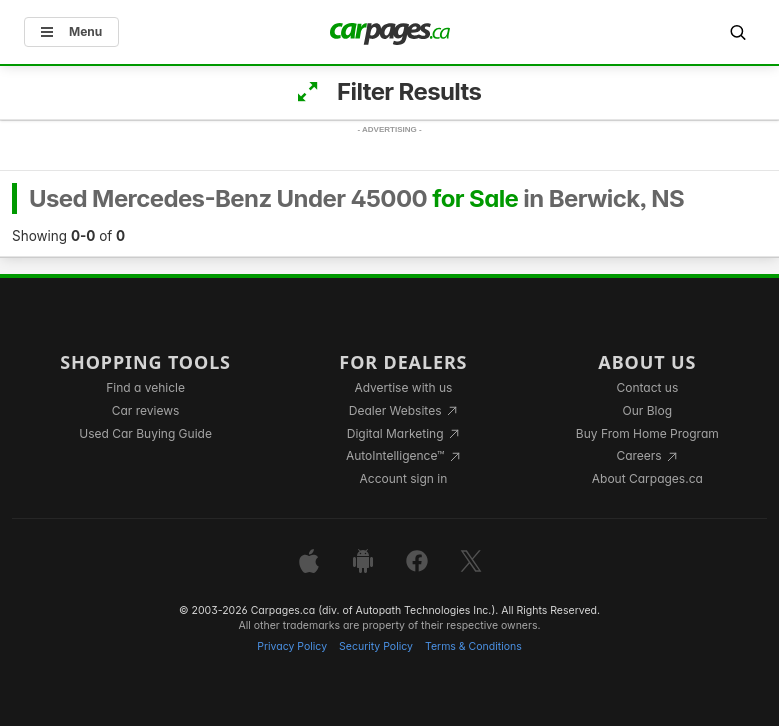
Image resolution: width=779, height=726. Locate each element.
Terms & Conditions (473, 646)
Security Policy (376, 646)
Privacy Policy (292, 646)
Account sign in (404, 478)
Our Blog (647, 410)
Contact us (647, 387)
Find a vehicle (145, 387)
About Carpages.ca (647, 478)
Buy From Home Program (647, 433)
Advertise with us (403, 387)
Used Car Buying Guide (145, 433)
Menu (71, 31)
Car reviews (146, 410)
